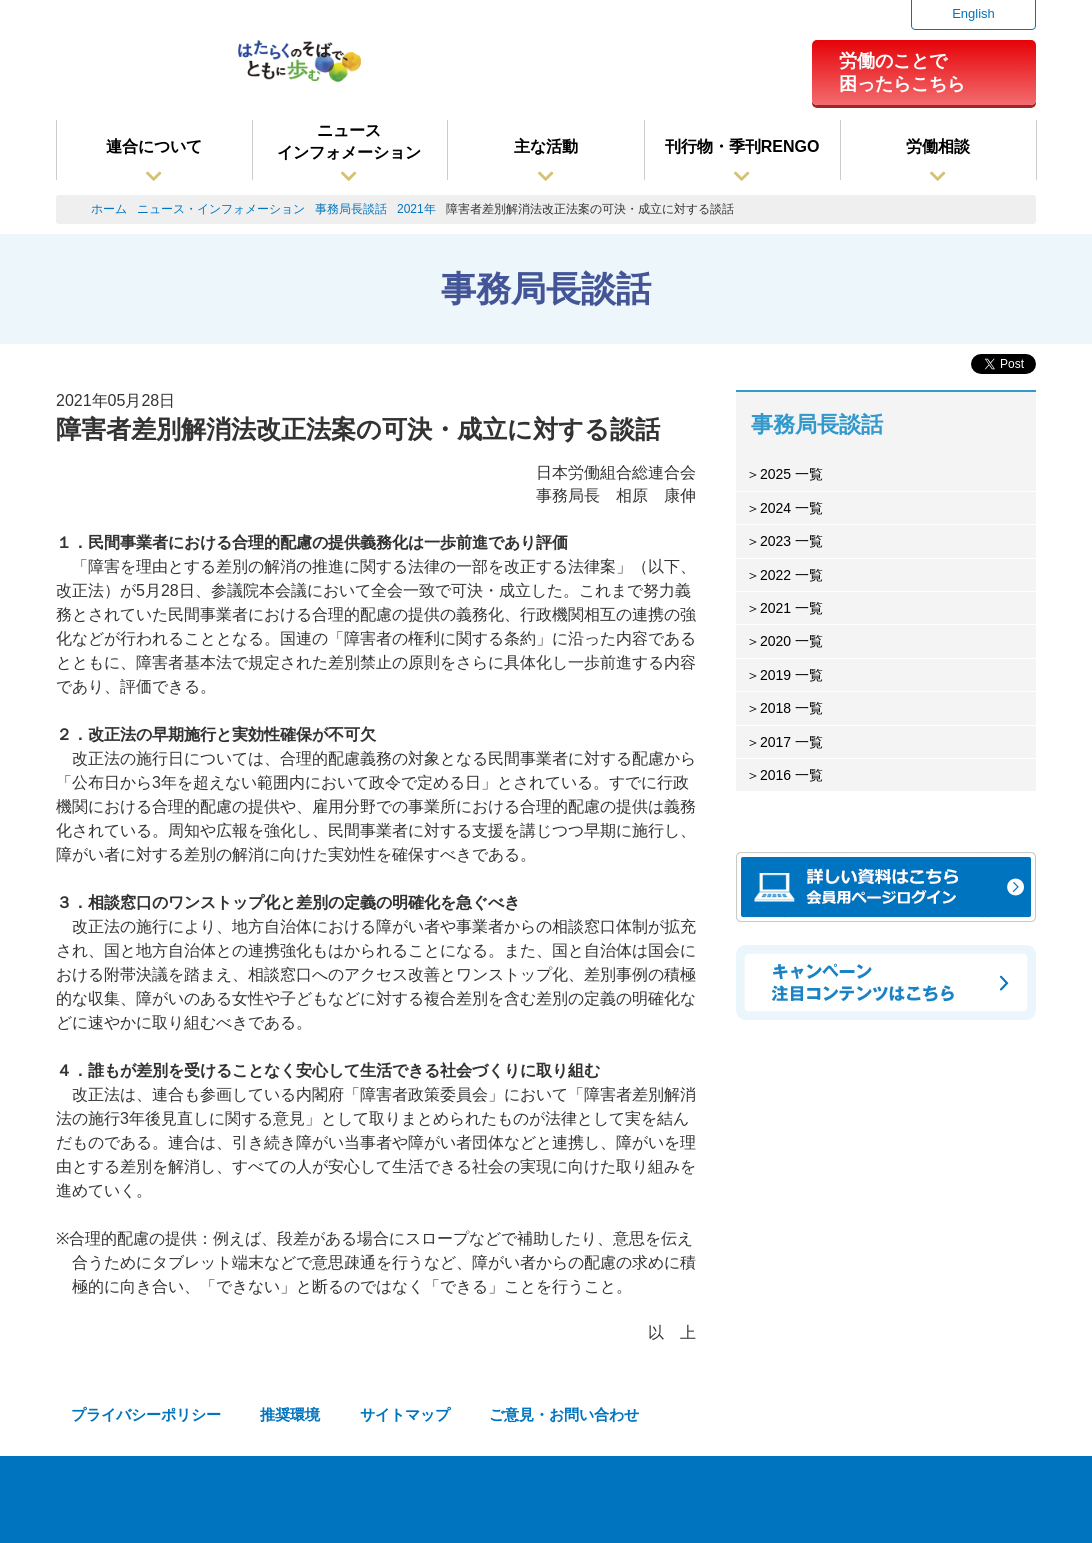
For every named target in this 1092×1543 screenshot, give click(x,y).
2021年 (416, 209)
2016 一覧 (791, 775)
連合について (154, 146)
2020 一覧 (791, 641)
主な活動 (546, 146)
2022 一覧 (791, 575)
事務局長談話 (351, 209)
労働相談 (938, 146)
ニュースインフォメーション (349, 141)
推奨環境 (290, 1414)
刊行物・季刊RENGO (742, 146)
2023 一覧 (791, 541)
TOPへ (1021, 1503)
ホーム (109, 209)
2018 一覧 (791, 708)
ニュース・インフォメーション (221, 209)
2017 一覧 (791, 742)
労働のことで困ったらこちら (902, 72)
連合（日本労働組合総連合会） (137, 69)
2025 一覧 (791, 474)
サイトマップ (405, 1414)
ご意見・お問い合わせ (564, 1414)
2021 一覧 (791, 608)
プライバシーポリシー (146, 1414)
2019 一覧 (791, 675)
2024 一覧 (791, 508)
